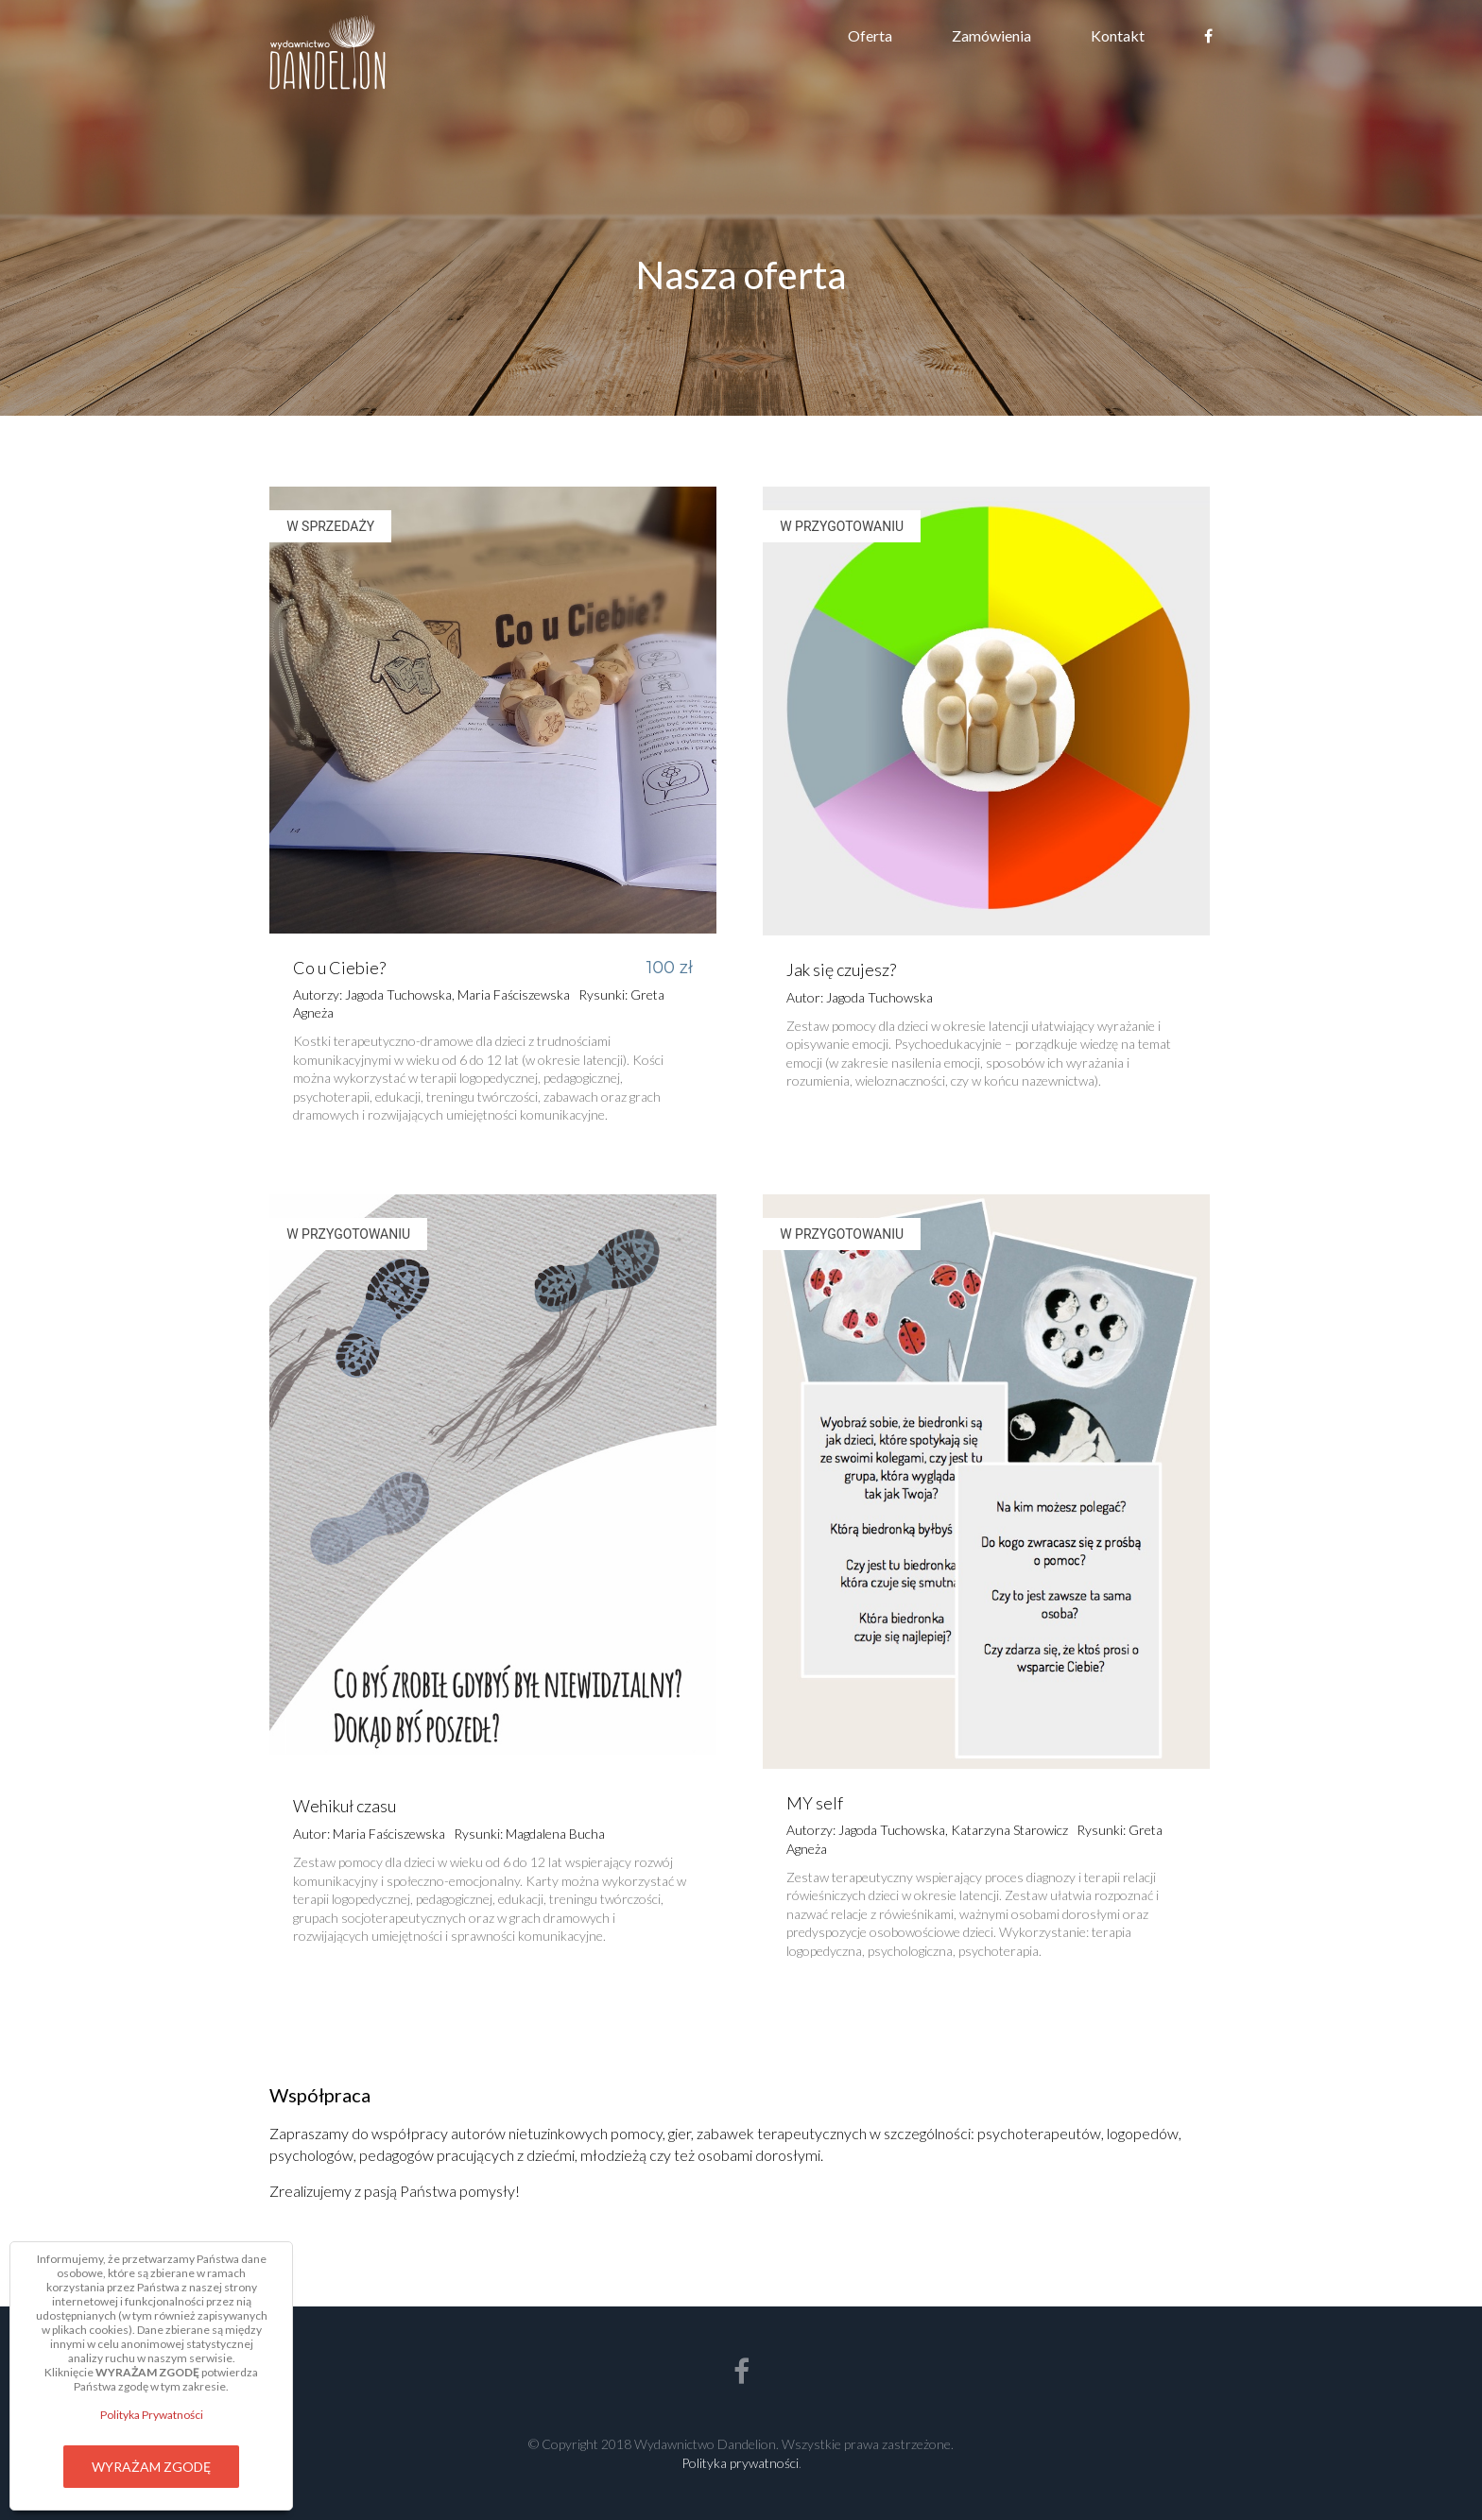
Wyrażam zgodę (151, 2467)
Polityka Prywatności (151, 2415)
